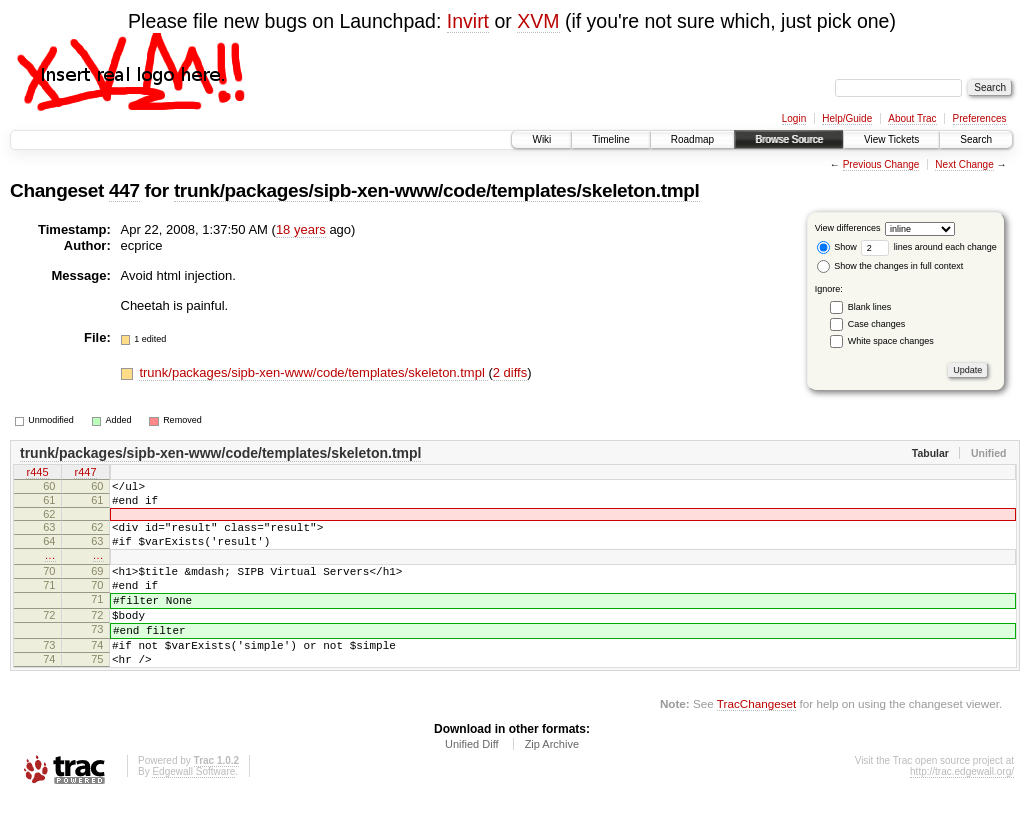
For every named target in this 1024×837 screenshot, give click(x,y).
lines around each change (929, 247)
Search (976, 139)
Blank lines (870, 307)
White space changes (891, 341)
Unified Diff (472, 783)
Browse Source (789, 139)
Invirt (468, 21)
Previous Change (881, 164)
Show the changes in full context (890, 266)
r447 (85, 474)
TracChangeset (756, 742)
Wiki (541, 139)
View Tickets (891, 139)
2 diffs (510, 372)
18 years (301, 229)
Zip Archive (552, 783)
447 (124, 190)
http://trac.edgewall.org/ (962, 810)
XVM (538, 21)
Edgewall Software (193, 810)
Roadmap (692, 139)
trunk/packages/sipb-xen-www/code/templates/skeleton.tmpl (437, 190)
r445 (37, 474)
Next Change (964, 164)
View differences (848, 228)
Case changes (877, 324)
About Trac (912, 118)
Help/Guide (847, 118)
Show (837, 247)
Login (794, 118)
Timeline (610, 139)
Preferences (980, 118)
